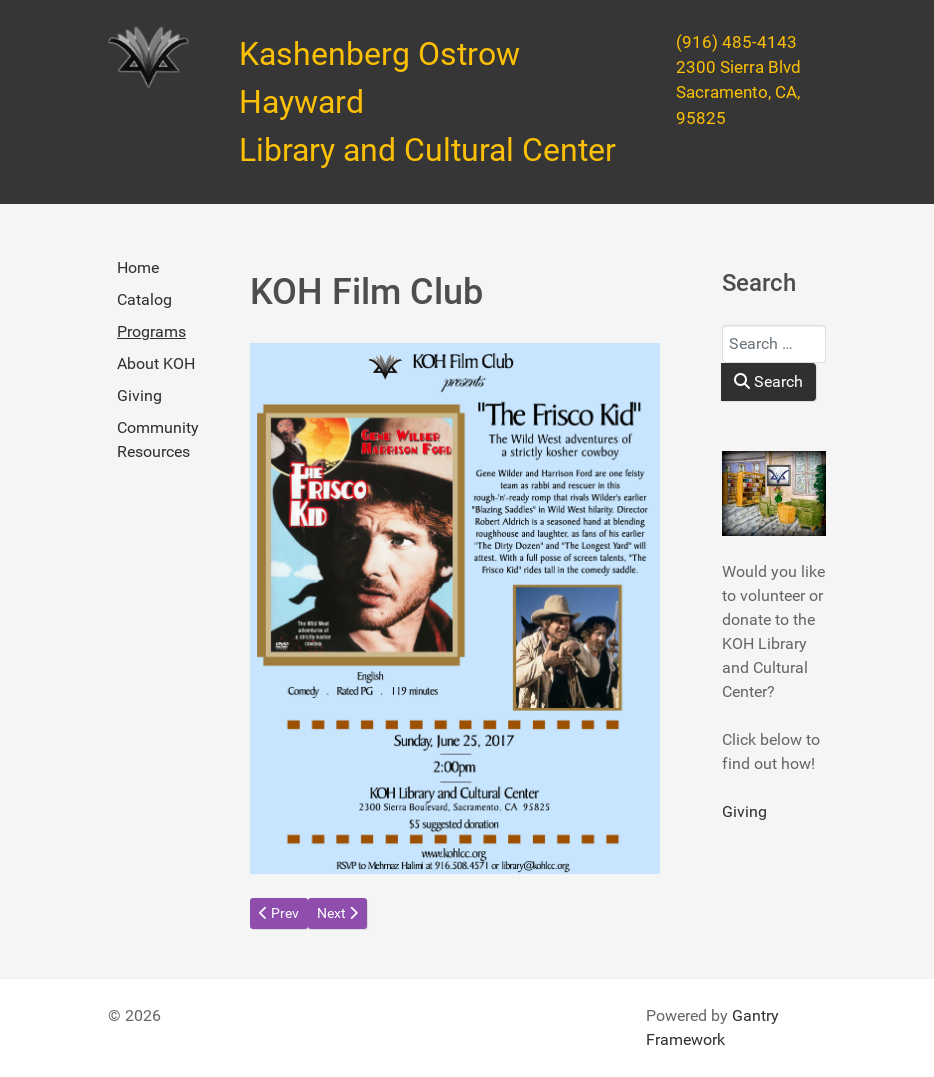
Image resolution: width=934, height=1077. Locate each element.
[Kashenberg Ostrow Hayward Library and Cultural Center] (148, 57)
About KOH (156, 363)
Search (768, 381)
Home (138, 267)
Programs (151, 331)
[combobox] (774, 344)
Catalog (144, 299)
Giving (139, 395)
